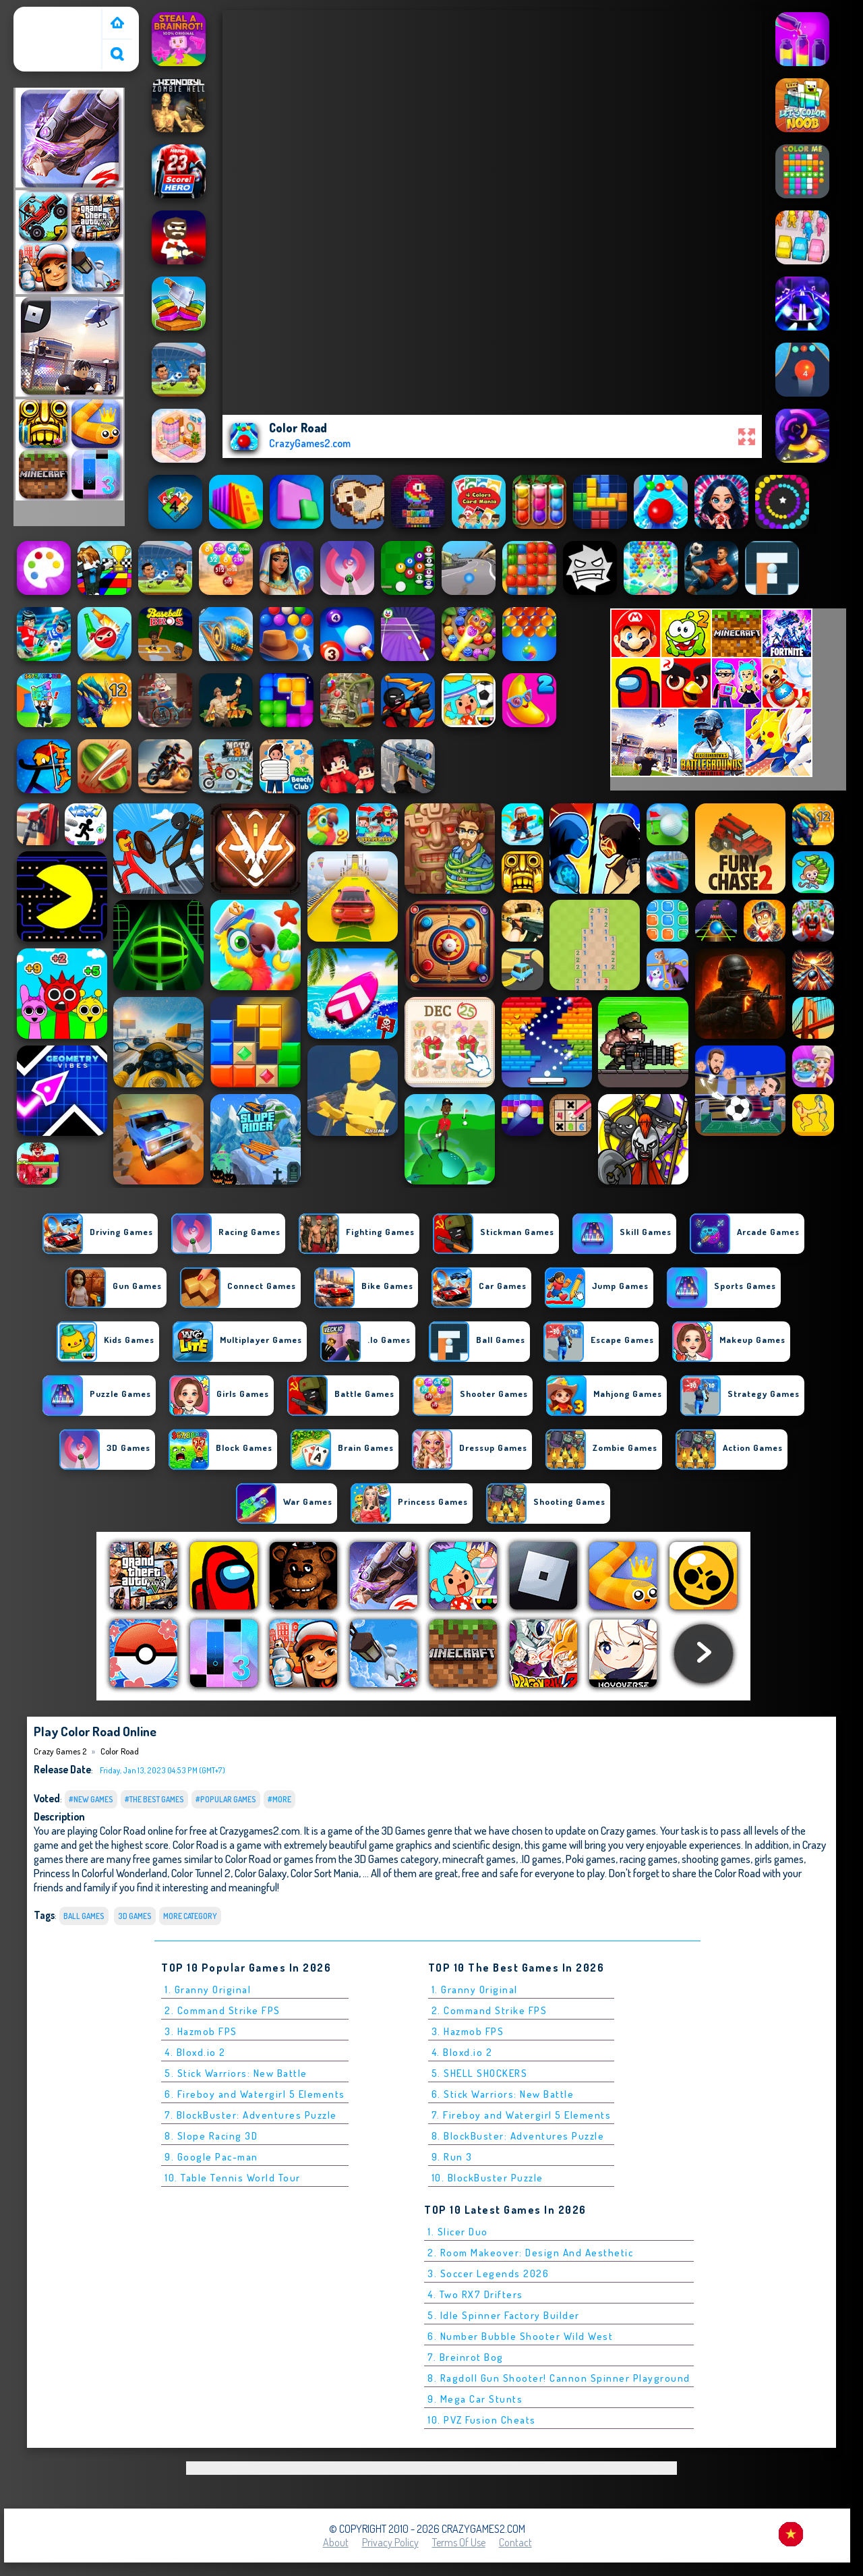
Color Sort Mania (325, 1873)
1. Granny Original (208, 1989)
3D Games (135, 1916)
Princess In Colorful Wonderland (100, 1873)
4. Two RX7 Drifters (475, 2294)
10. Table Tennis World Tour (233, 2177)
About (336, 2542)
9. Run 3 (452, 2156)
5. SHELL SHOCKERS (480, 2073)
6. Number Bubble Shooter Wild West (520, 2336)
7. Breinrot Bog (465, 2357)
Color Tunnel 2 (201, 1873)
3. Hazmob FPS (201, 2031)
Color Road (119, 1751)
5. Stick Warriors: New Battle (236, 2073)
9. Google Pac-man (211, 2156)
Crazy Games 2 (51, 15)
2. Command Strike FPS (222, 2010)
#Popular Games (226, 1799)
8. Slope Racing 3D (211, 2135)
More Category (190, 1916)
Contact (515, 2542)
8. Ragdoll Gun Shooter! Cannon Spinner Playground (558, 2378)
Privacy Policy (390, 2542)
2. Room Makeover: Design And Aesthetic (530, 2252)
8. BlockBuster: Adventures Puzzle (518, 2135)
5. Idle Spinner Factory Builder (503, 2315)
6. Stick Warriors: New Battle (503, 2094)
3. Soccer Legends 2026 (488, 2273)
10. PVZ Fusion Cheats (481, 2419)
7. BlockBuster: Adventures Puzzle (251, 2115)
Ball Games (84, 1916)
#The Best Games (154, 1799)
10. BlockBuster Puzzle (487, 2177)
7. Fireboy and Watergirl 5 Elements (522, 2115)
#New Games (91, 1799)
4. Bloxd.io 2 (195, 2052)
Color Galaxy (261, 1873)
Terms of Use (458, 2542)
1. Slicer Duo (457, 2231)
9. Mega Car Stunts (475, 2399)
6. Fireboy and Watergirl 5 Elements (255, 2094)
